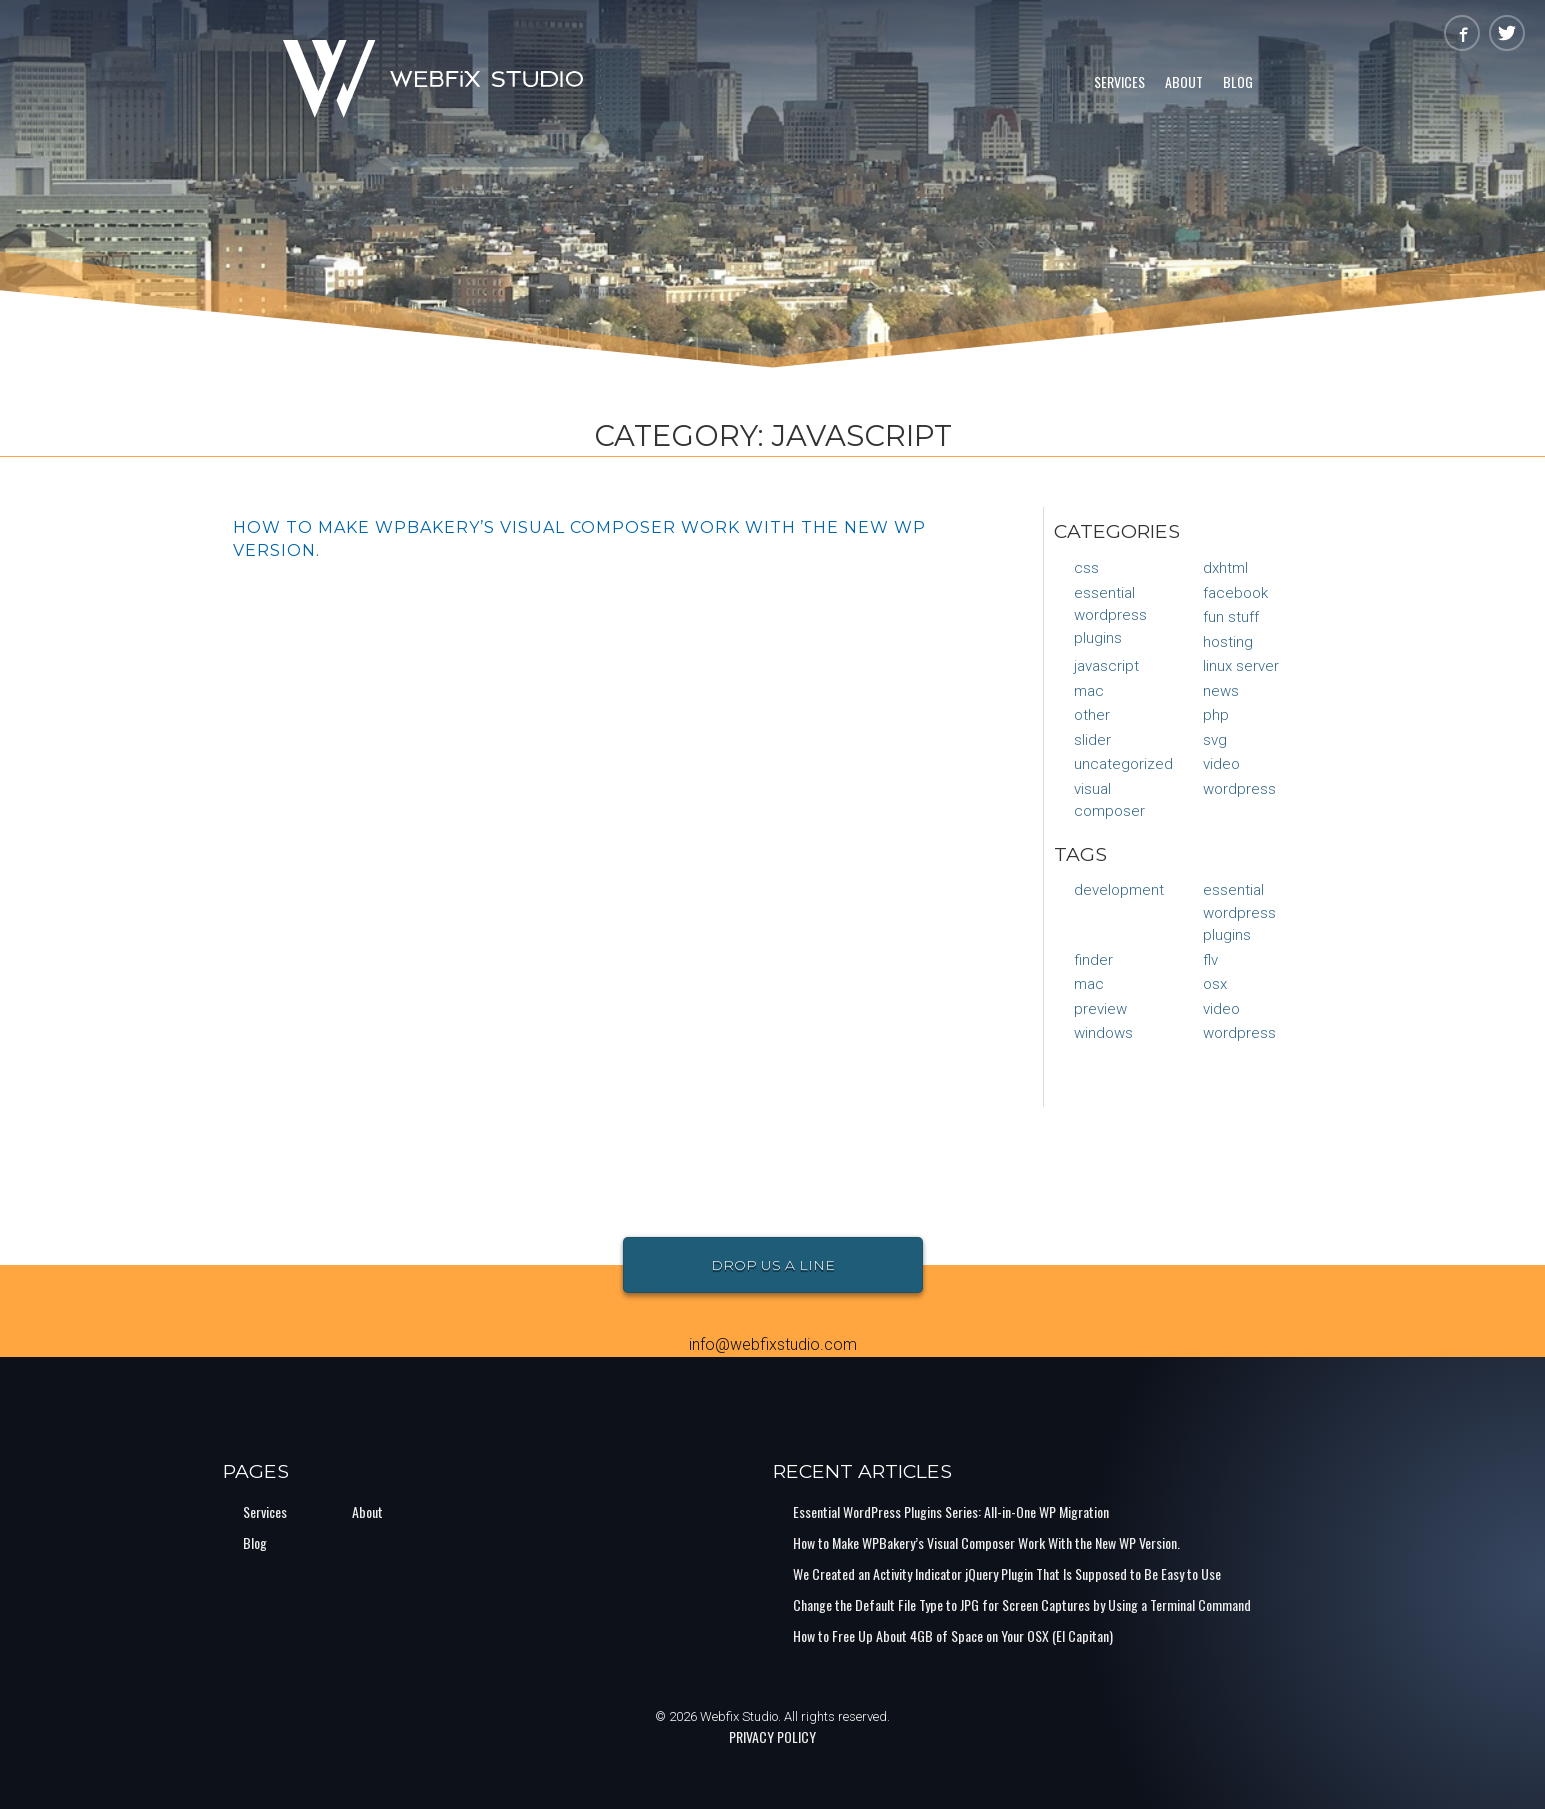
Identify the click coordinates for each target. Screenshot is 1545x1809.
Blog (1238, 81)
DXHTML (1225, 568)
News (1221, 691)
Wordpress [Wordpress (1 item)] (1239, 1033)
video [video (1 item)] (1221, 1009)
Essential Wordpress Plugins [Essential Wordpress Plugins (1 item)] (1239, 912)
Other (1092, 715)
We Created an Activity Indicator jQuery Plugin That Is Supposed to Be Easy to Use (1007, 1573)
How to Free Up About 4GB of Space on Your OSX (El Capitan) (953, 1635)
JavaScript (1106, 666)
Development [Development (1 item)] (1119, 890)
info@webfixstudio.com (773, 1344)
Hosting (1228, 642)
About (1184, 81)
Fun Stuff (1231, 617)
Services (1119, 81)
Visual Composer (1109, 800)
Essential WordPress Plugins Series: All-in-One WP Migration (951, 1511)
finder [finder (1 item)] (1093, 960)
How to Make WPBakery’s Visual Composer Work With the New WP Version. (986, 1542)
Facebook (1235, 593)
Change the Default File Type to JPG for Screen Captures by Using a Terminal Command (1022, 1604)
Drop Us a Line (773, 1265)
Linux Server (1241, 666)
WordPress (1239, 789)
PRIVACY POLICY (772, 1736)
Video (1221, 764)
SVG (1215, 740)
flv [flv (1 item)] (1210, 960)
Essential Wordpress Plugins (1110, 615)
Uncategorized (1123, 764)
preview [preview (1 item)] (1100, 1009)
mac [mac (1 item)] (1089, 984)
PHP (1216, 715)
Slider (1092, 740)
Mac (1089, 691)
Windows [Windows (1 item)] (1103, 1033)
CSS (1086, 568)
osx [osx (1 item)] (1215, 984)
